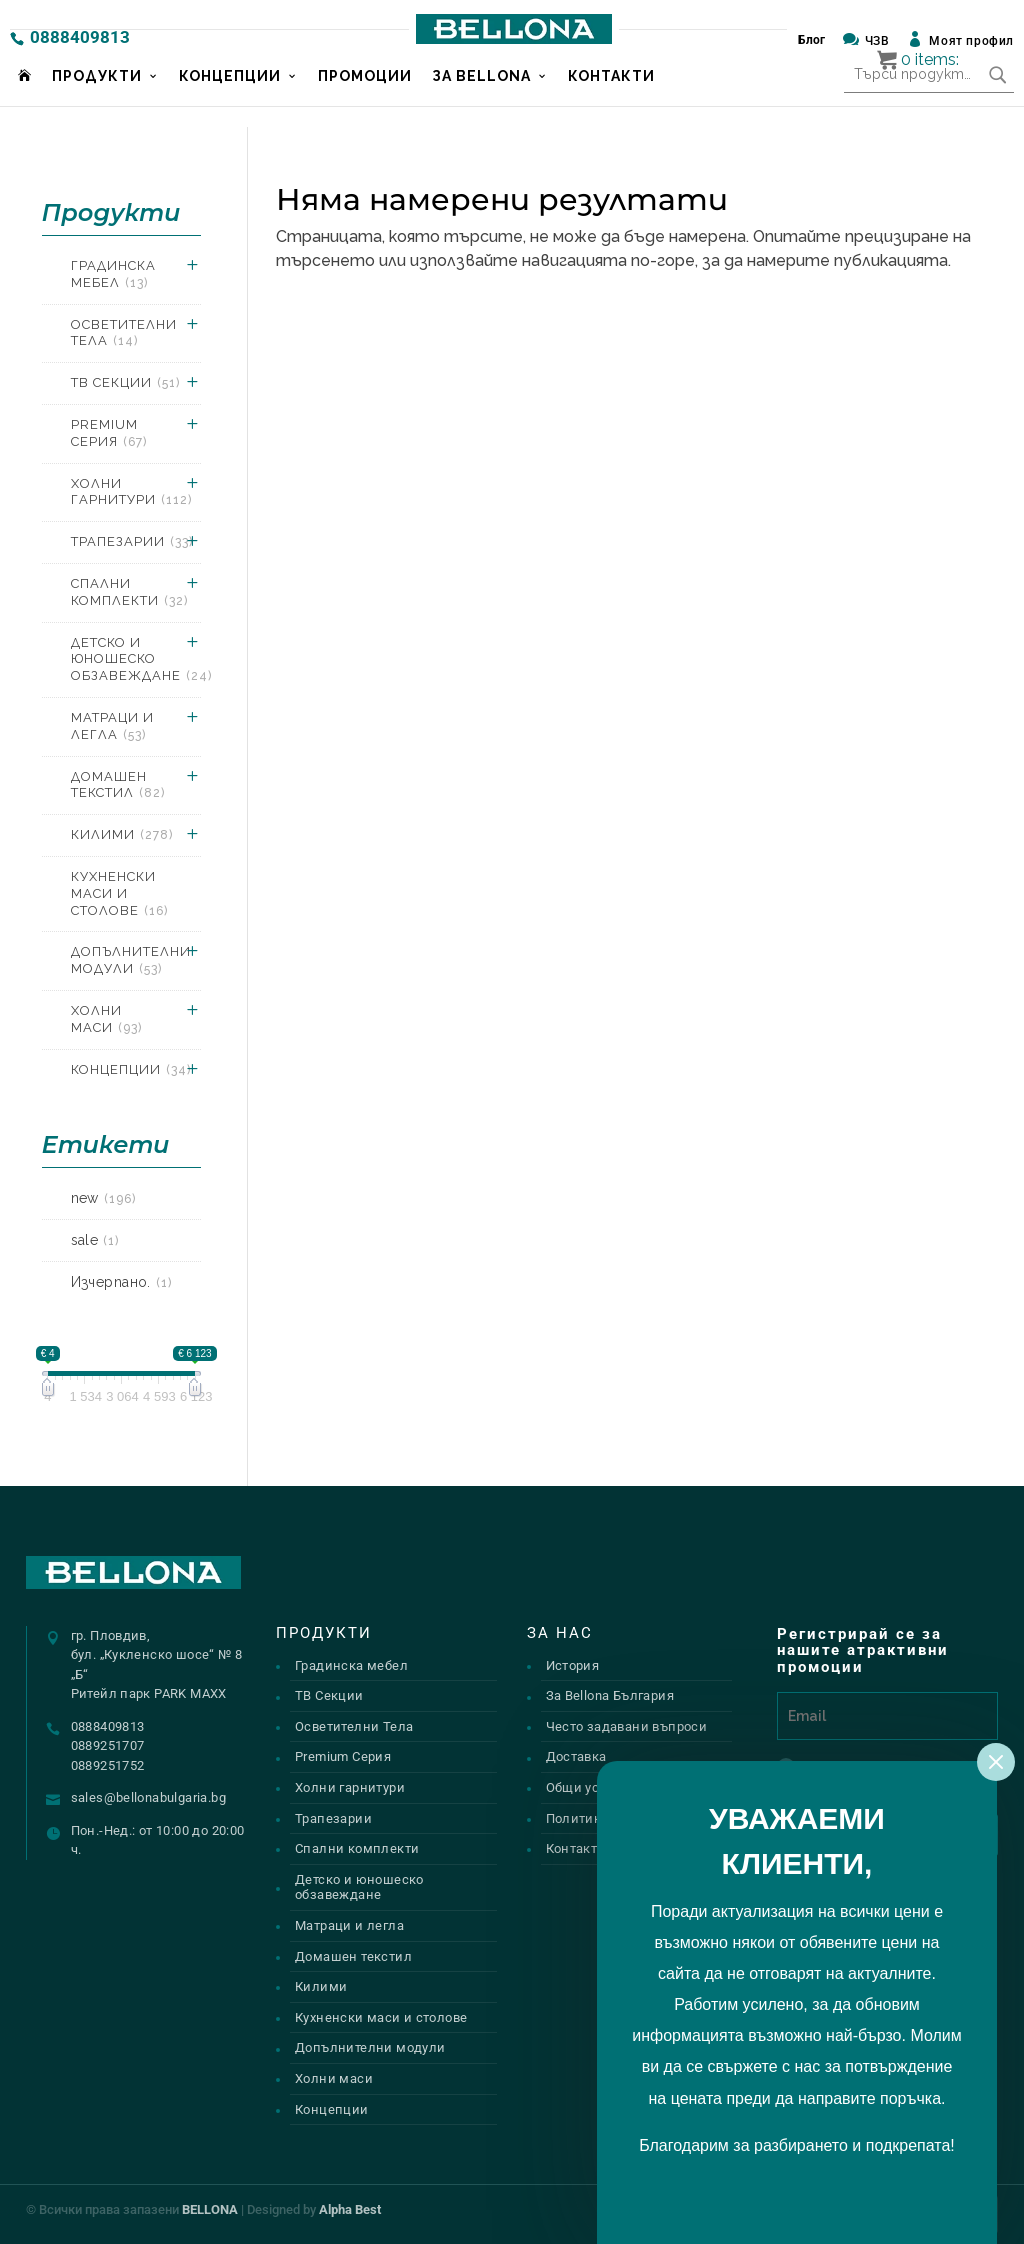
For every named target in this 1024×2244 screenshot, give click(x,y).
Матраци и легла (112, 726)
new (103, 1198)
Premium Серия (109, 433)
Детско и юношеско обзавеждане (141, 659)
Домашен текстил (118, 785)
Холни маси (106, 1019)
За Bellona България (610, 1695)
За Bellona (481, 97)
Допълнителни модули (131, 960)
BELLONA (210, 2209)
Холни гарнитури (131, 492)
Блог (811, 40)
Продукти (97, 97)
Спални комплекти (129, 592)
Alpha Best (350, 2209)
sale (95, 1240)
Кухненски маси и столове (119, 893)
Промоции (365, 97)
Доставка (576, 1756)
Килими (122, 834)
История (573, 1665)
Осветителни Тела (124, 333)
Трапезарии (132, 541)
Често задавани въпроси (627, 1726)
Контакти (611, 97)
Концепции (230, 97)
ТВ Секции (125, 382)
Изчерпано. (121, 1282)
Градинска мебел (113, 274)
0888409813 (80, 37)
